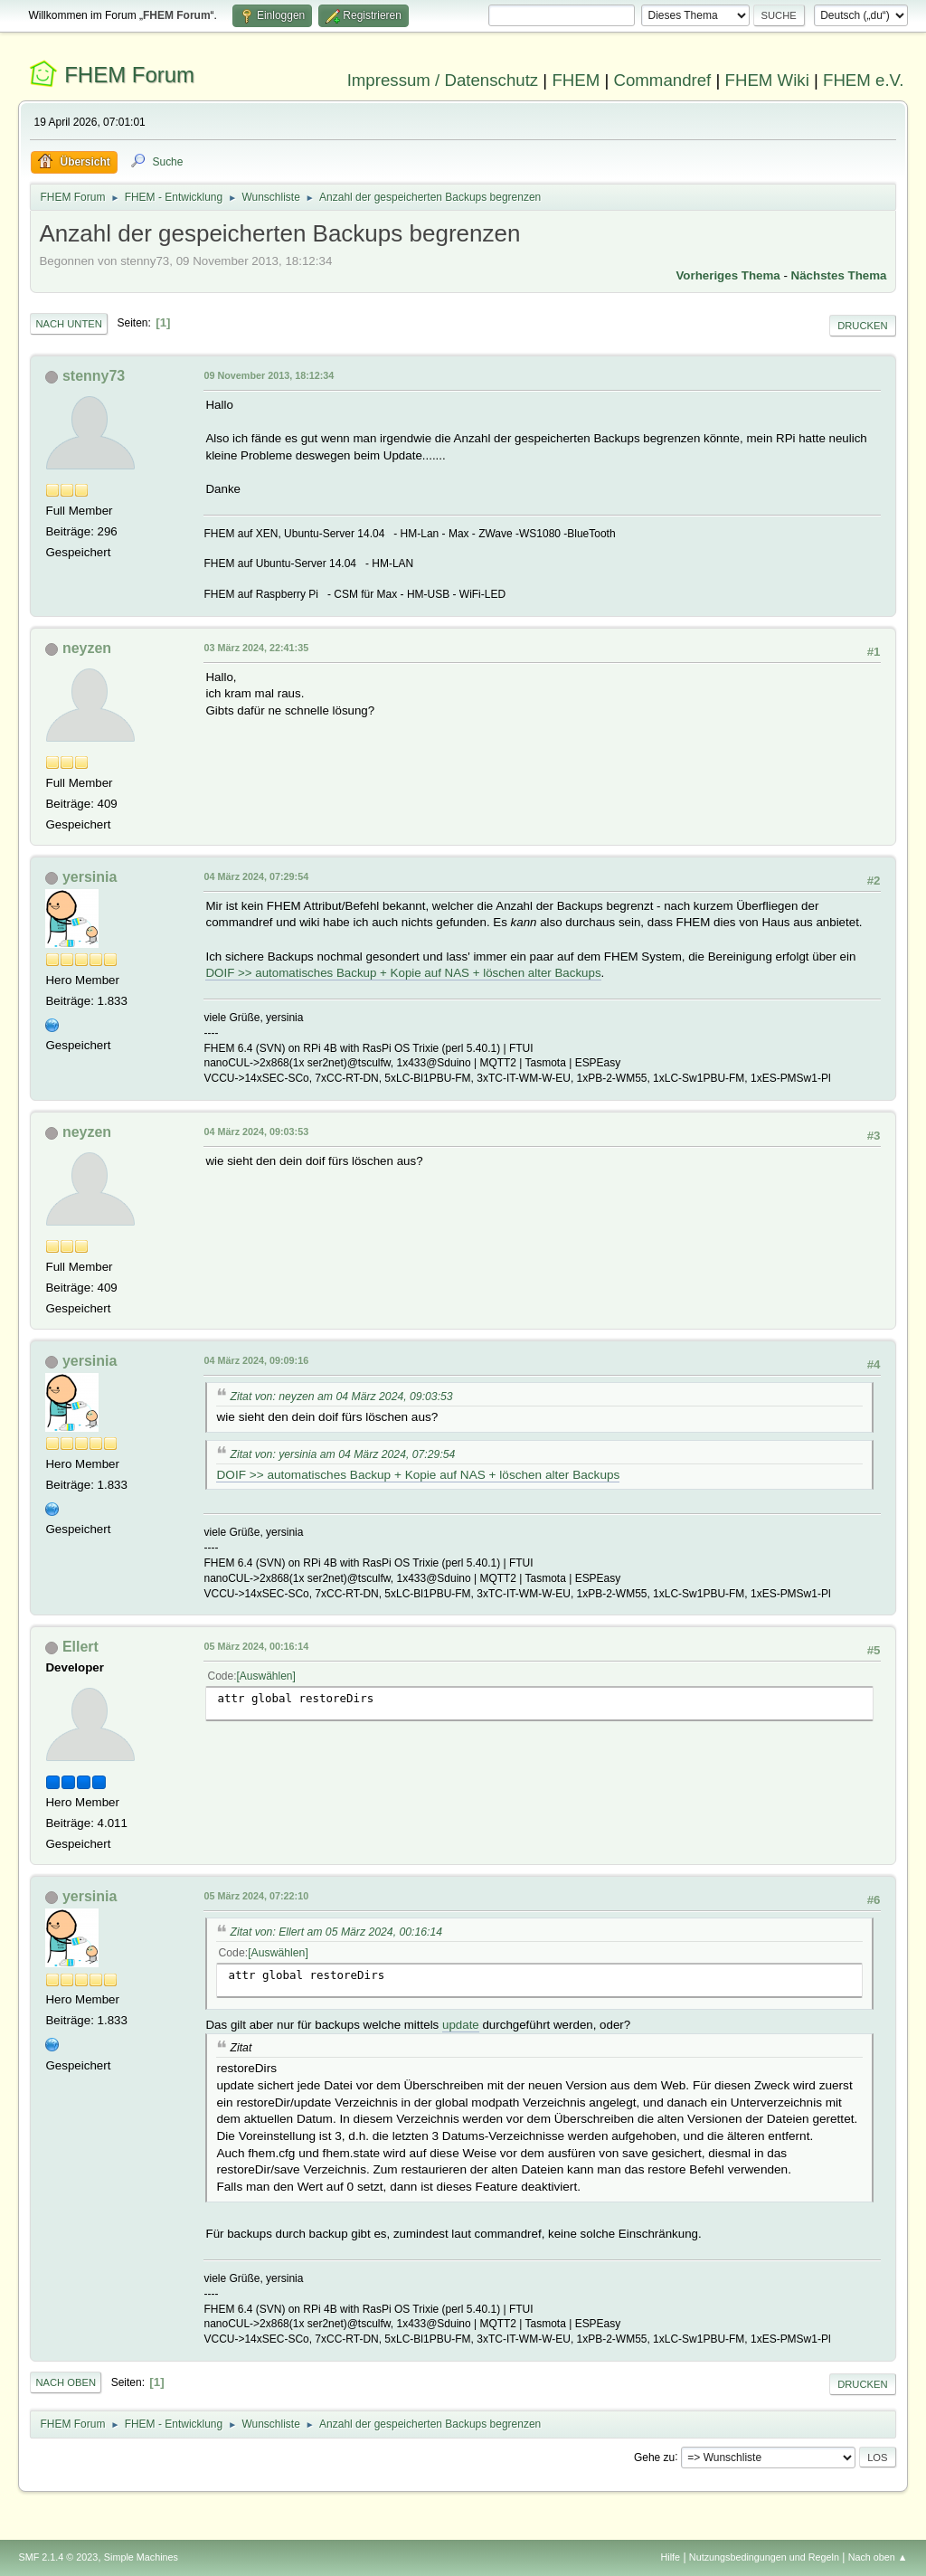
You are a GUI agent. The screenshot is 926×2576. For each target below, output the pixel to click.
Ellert (80, 1646)
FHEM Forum (129, 74)
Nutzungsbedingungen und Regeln (764, 2557)
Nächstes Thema (839, 275)
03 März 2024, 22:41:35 (255, 647)
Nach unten (68, 323)
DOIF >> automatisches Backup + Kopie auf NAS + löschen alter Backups (402, 973)
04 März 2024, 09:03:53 (255, 1131)
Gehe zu (654, 2456)
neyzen (86, 648)
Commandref (662, 80)
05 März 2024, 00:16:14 (255, 1646)
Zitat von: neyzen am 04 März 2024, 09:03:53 (341, 1396)
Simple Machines (141, 2557)
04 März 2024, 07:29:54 (255, 876)
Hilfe (671, 2557)
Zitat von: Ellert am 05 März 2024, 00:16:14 (336, 1932)
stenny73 (93, 376)
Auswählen (266, 1676)
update (460, 2024)
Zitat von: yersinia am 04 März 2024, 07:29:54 (342, 1454)
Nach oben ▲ (878, 2557)
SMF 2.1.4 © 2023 (58, 2557)
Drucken (862, 325)
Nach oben (65, 2382)
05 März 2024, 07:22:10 (255, 1895)
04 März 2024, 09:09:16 (255, 1360)
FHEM (576, 80)
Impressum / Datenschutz (443, 80)
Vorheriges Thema (728, 275)
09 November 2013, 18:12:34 (268, 375)
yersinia (89, 877)
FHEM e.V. (863, 80)
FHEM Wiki (767, 80)
